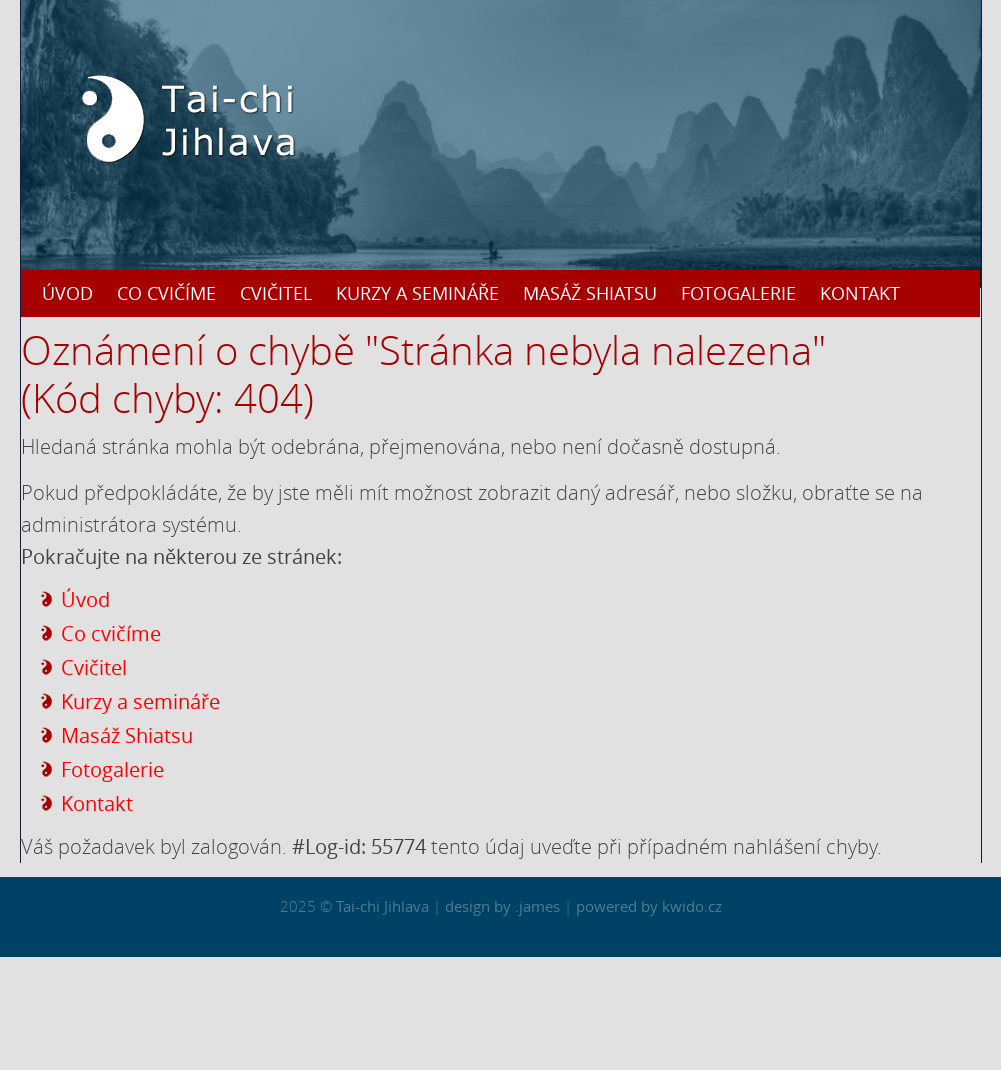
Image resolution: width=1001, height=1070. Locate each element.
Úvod (67, 293)
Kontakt (860, 293)
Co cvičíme (166, 293)
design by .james (504, 906)
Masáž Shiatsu (590, 293)
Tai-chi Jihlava (382, 906)
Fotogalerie (738, 293)
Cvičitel (276, 293)
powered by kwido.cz (649, 906)
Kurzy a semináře (417, 293)
